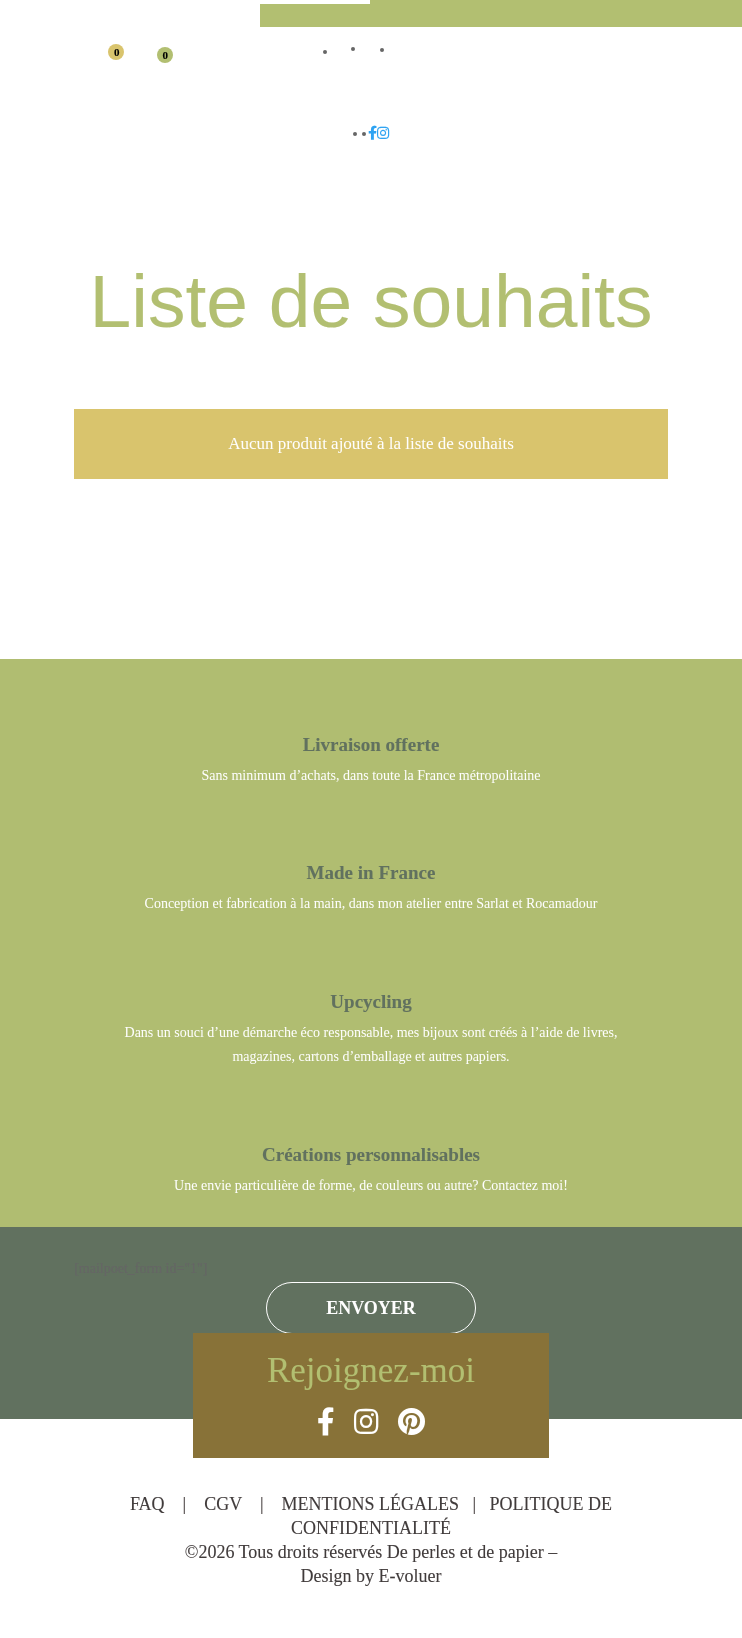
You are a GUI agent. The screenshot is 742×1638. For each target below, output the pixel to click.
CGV (225, 1504)
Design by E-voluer (371, 1576)
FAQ (149, 1504)
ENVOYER (371, 1308)
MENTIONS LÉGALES (373, 1504)
